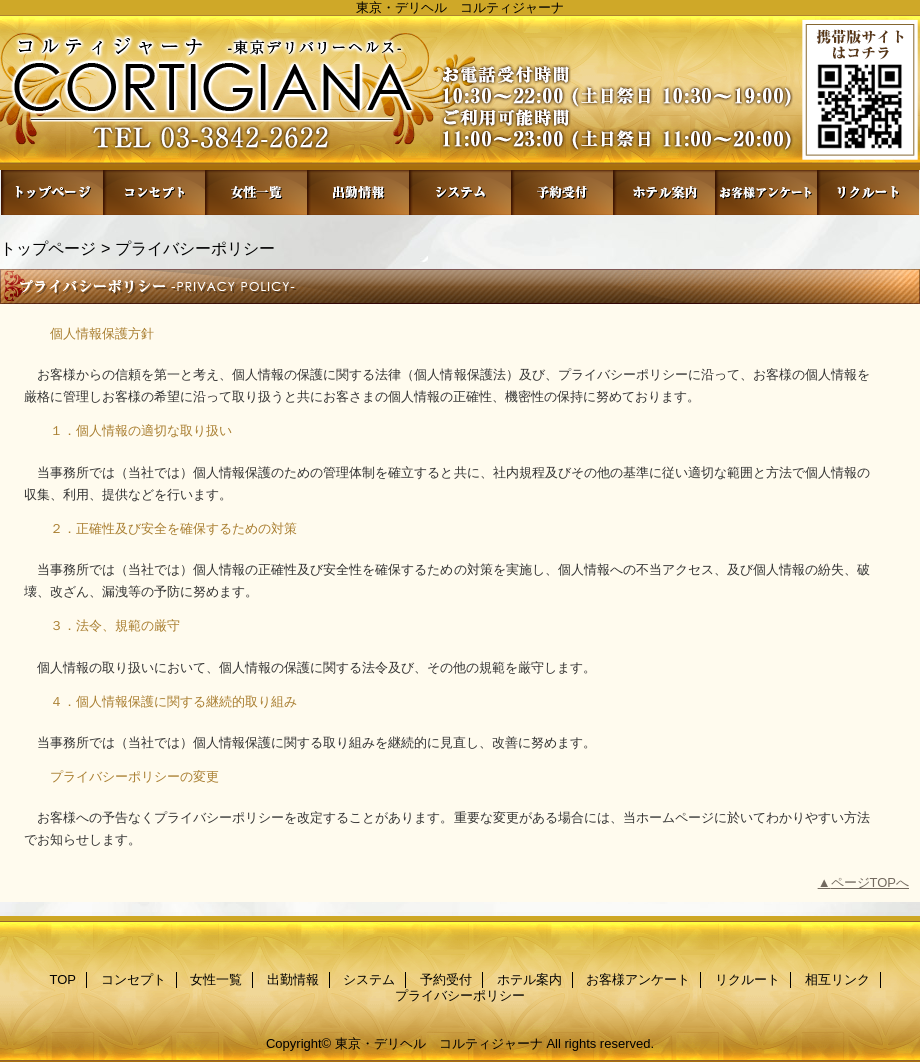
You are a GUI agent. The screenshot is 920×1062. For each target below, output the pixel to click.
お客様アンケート (766, 192)
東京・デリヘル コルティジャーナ (439, 1043)
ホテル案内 (664, 192)
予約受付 (562, 192)
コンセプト (154, 192)
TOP (52, 192)
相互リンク (837, 979)
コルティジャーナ (460, 92)
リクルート (868, 192)
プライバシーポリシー (460, 995)
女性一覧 (256, 192)
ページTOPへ (870, 882)
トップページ (48, 248)
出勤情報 (358, 192)
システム (460, 192)
